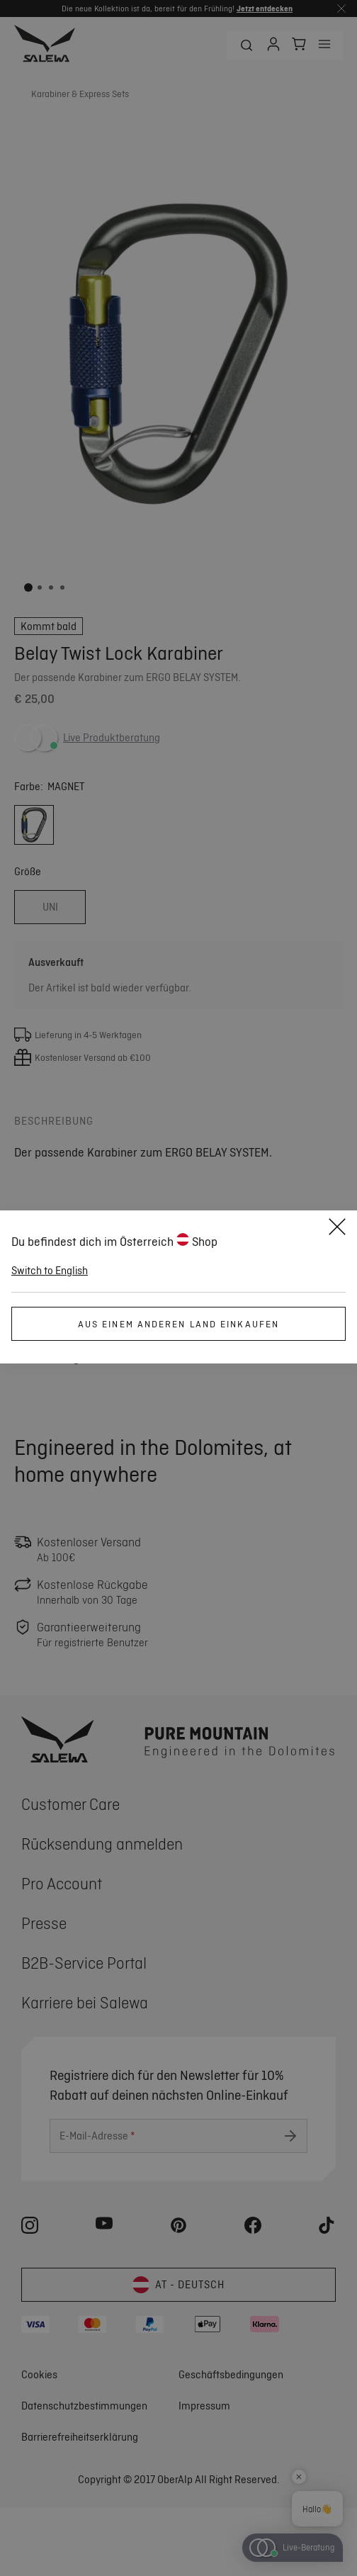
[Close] (337, 1228)
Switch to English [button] (49, 1271)
